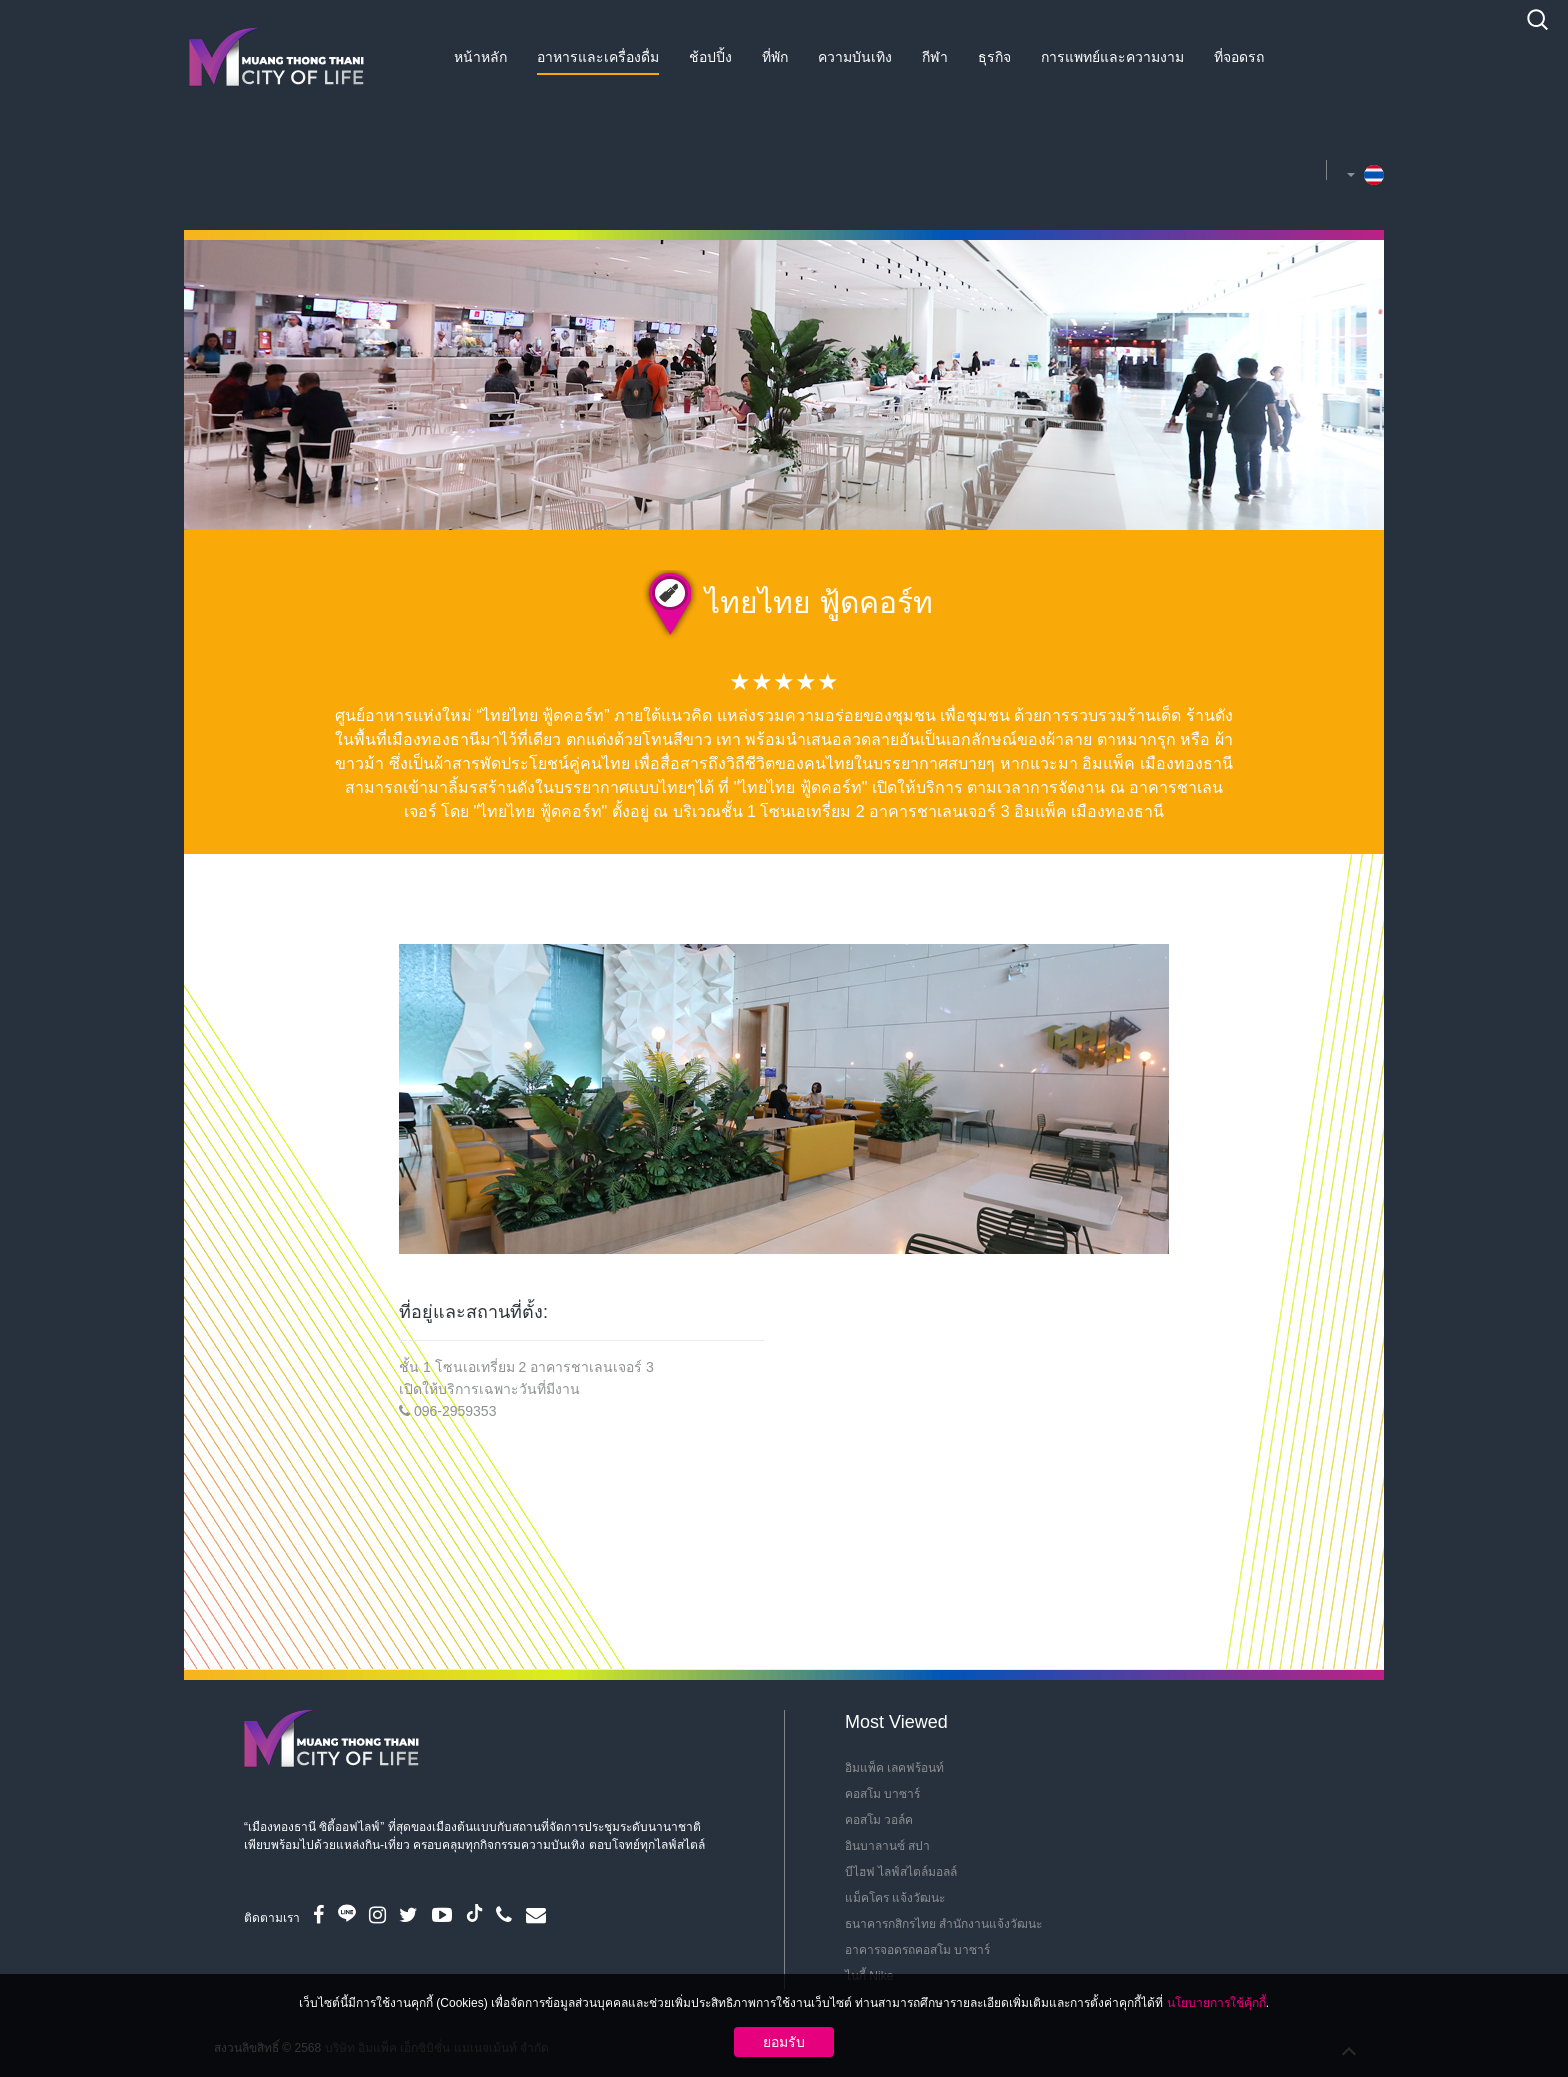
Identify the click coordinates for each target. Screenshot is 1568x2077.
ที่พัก (775, 57)
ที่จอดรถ (1239, 57)
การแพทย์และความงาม (1112, 57)
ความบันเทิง (855, 57)
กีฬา (935, 57)
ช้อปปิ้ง (710, 57)
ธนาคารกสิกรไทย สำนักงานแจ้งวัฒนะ (943, 1924)
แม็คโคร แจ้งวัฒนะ (895, 1898)
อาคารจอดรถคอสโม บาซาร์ (917, 1950)
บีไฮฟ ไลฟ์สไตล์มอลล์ (901, 1872)
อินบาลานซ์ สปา (887, 1846)
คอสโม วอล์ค (879, 1820)
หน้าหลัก (480, 57)
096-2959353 (455, 1411)
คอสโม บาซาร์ (882, 1794)
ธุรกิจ (994, 57)
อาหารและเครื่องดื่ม (598, 57)
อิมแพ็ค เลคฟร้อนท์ (894, 1768)
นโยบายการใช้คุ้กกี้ (1216, 2003)
